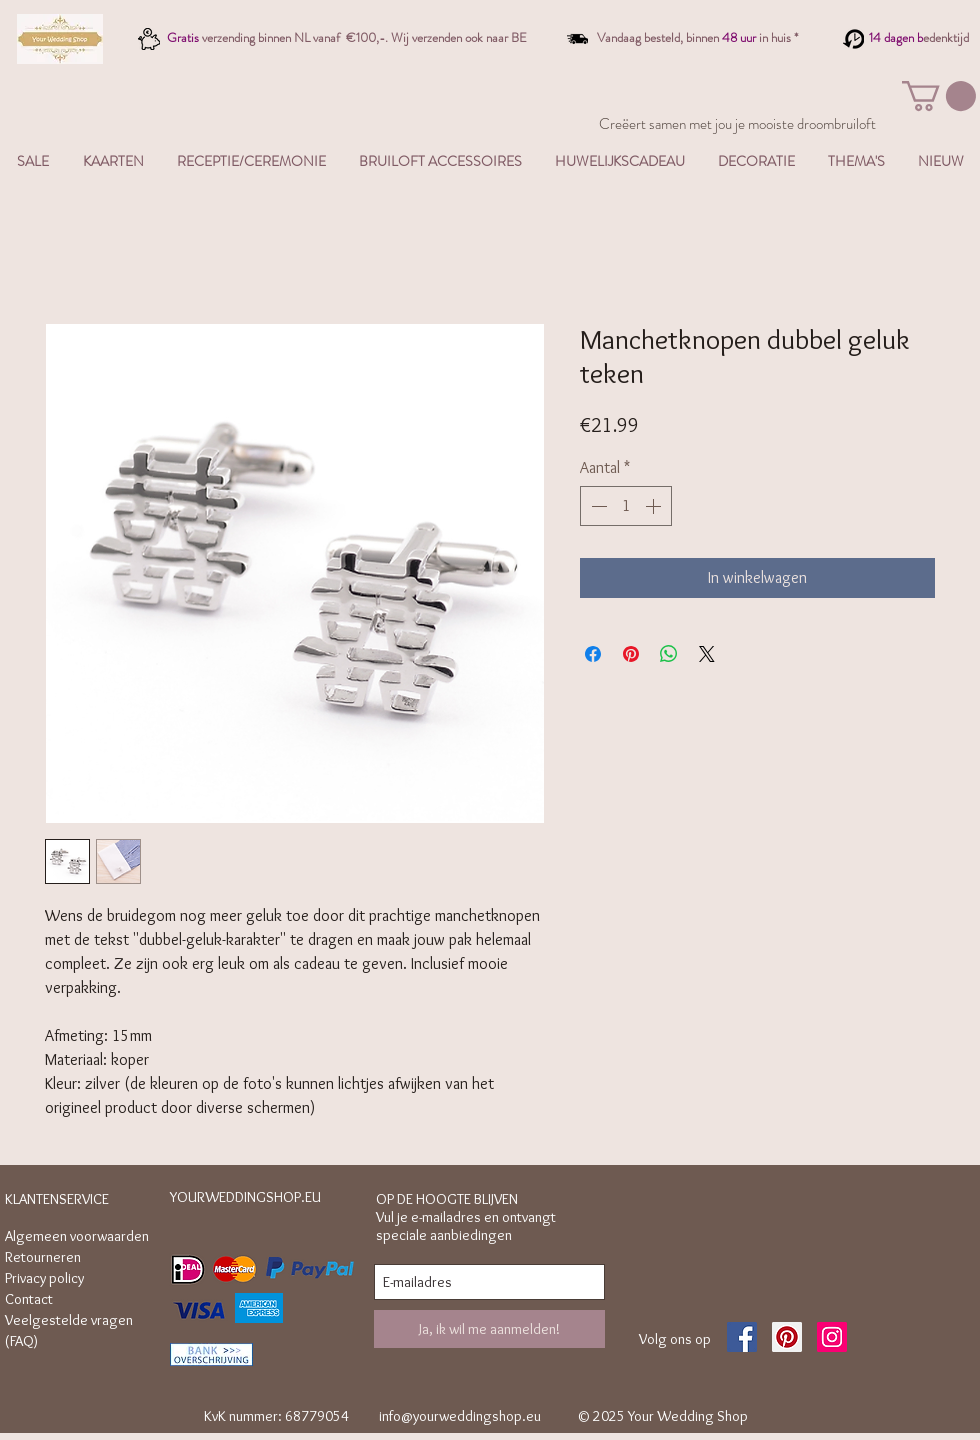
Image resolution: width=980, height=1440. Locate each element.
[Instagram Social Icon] (832, 1337)
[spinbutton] (626, 506)
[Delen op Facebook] (593, 654)
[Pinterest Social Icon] (787, 1337)
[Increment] (655, 506)
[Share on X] (707, 654)
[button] (939, 96)
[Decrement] (597, 506)
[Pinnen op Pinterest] (631, 654)
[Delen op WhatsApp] (669, 654)
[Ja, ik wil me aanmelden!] (489, 1329)
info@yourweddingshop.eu (460, 1416)
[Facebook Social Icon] (742, 1337)
